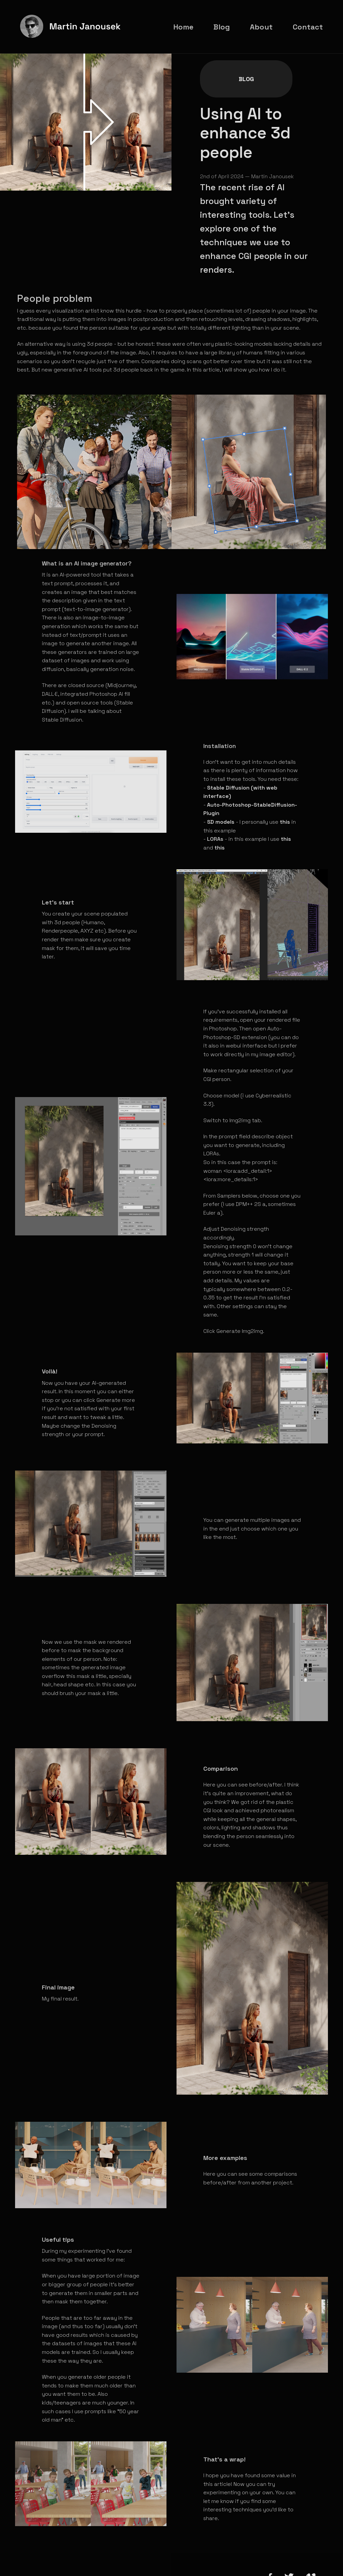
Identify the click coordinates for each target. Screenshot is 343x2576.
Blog (214, 66)
